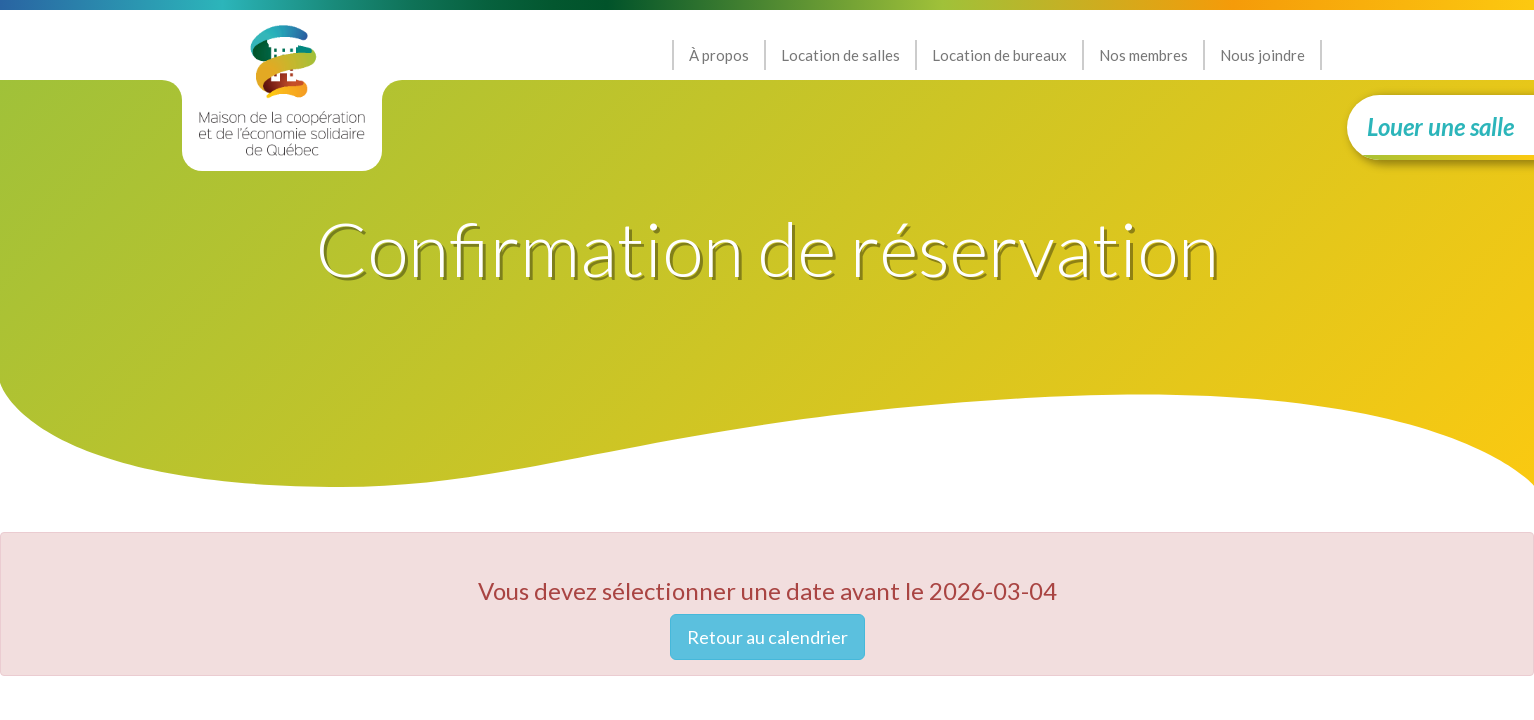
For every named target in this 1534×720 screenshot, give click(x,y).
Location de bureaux (999, 55)
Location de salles (840, 55)
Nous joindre (1262, 55)
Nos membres (1143, 55)
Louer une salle (1440, 126)
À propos (719, 55)
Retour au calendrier (767, 637)
